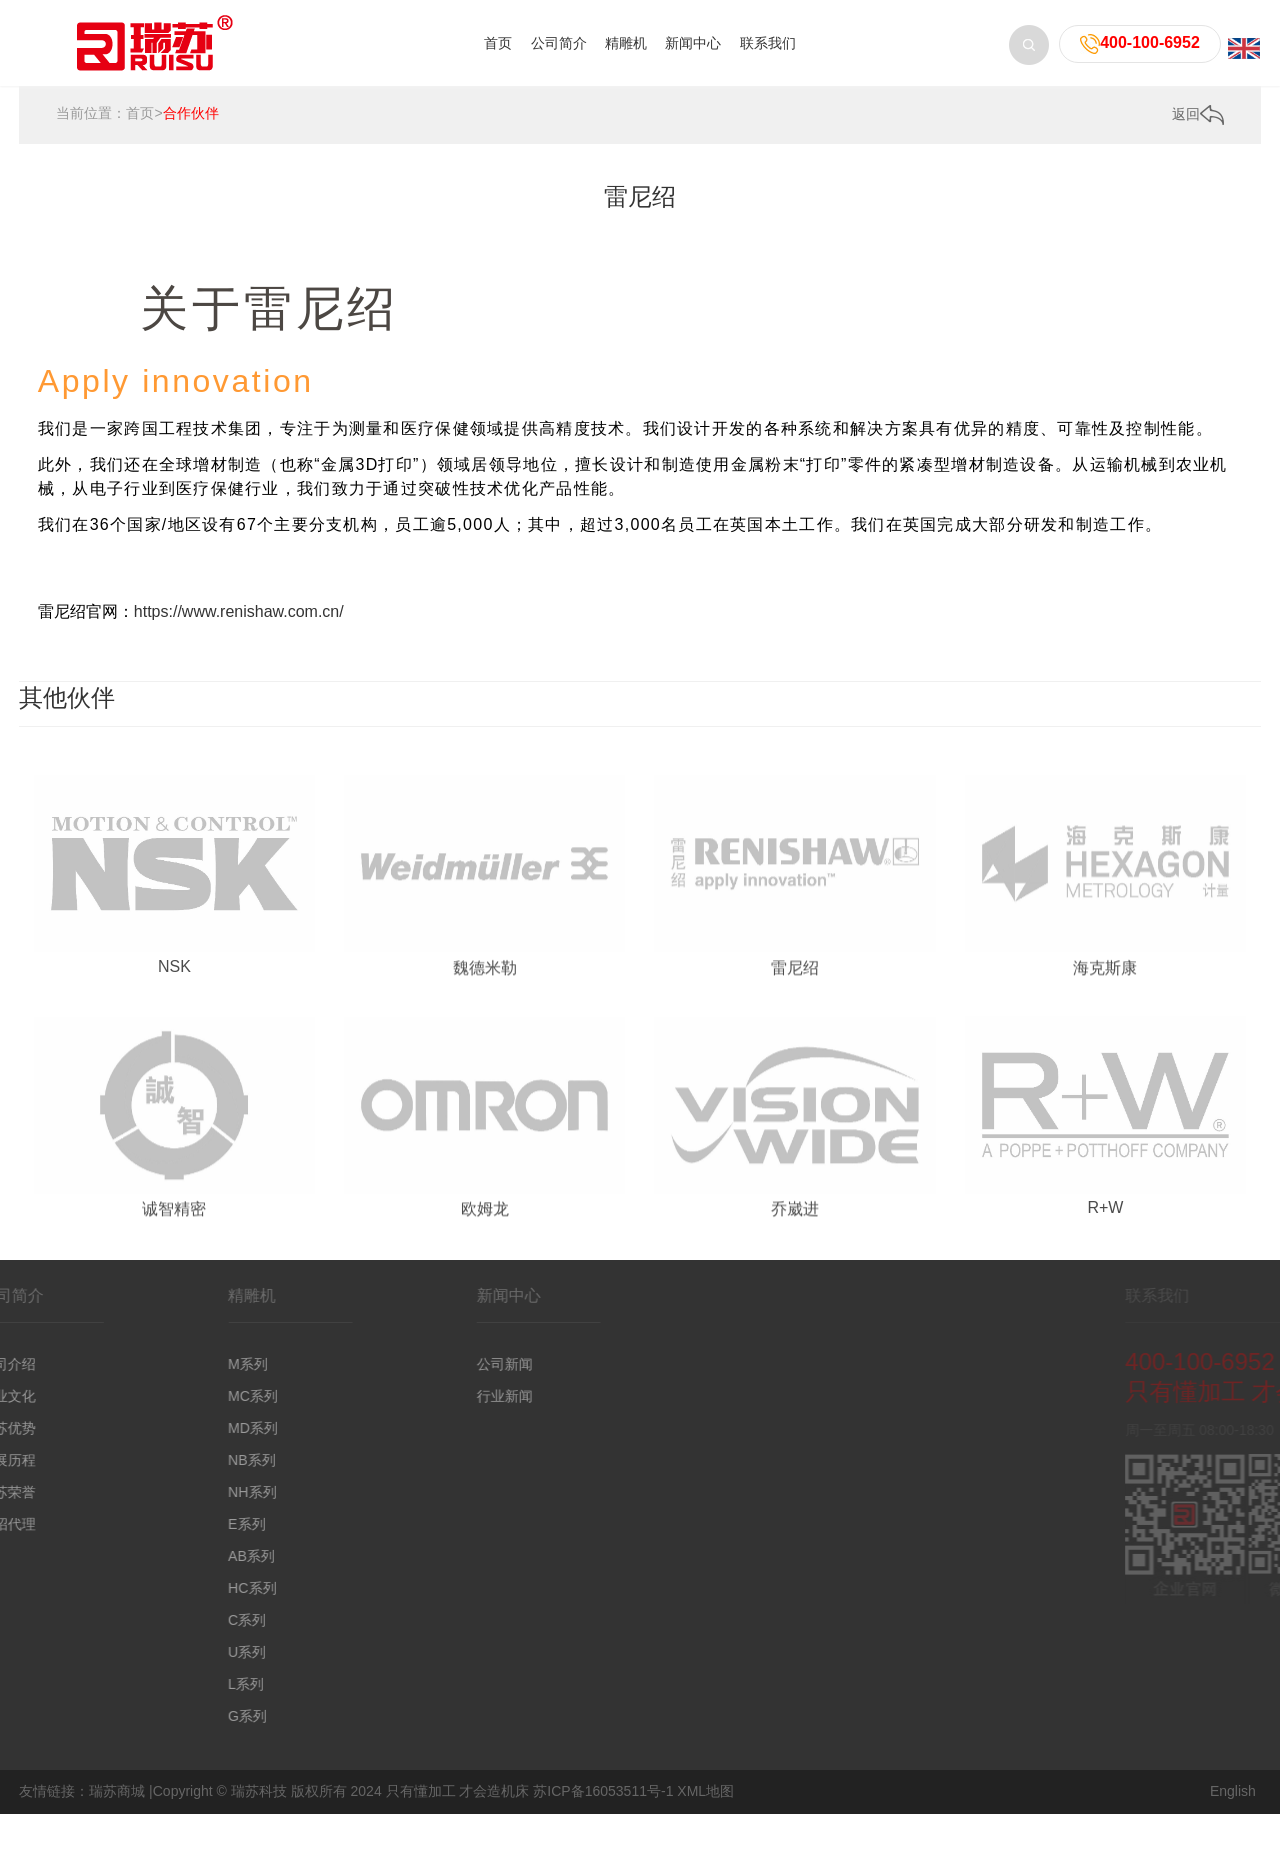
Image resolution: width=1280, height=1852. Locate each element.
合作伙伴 (191, 116)
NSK (174, 1069)
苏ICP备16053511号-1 (603, 1791)
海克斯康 (1105, 1072)
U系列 (165, 1652)
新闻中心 (693, 43)
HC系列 (170, 1588)
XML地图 (705, 1791)
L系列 (164, 1684)
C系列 (165, 1620)
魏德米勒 (485, 1072)
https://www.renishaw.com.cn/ (239, 611)
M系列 (166, 1364)
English (1233, 1791)
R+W (1105, 1311)
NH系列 (170, 1492)
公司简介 (559, 43)
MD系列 (171, 1428)
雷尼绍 (795, 1072)
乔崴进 (795, 1314)
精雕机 (626, 43)
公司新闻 (422, 1364)
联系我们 (768, 43)
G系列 (165, 1716)
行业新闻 (422, 1396)
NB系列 (169, 1460)
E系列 (164, 1524)
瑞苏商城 (117, 1791)
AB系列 (169, 1556)
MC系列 (171, 1396)
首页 (498, 43)
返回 (1198, 117)
